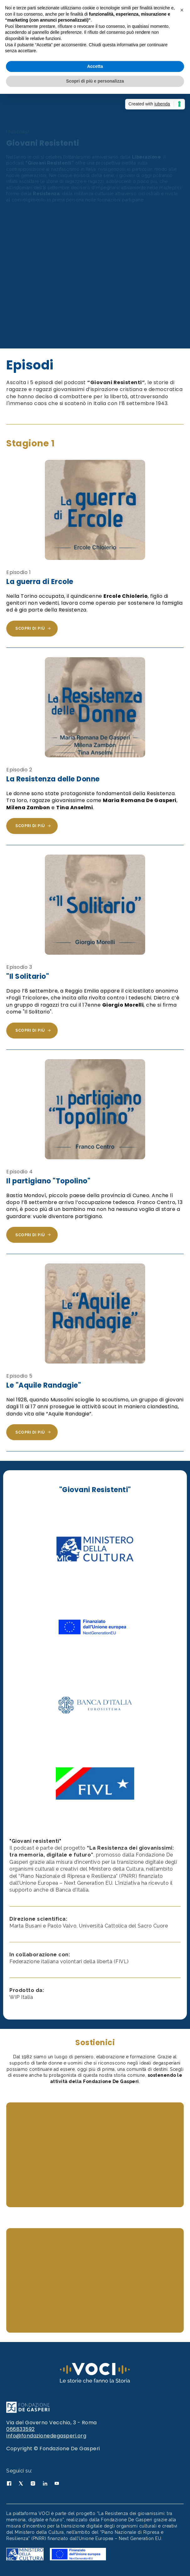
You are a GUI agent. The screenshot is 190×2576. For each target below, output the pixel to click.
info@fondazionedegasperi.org (46, 2435)
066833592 (20, 2429)
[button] (182, 10)
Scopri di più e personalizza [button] (95, 81)
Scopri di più (33, 628)
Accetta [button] (95, 66)
